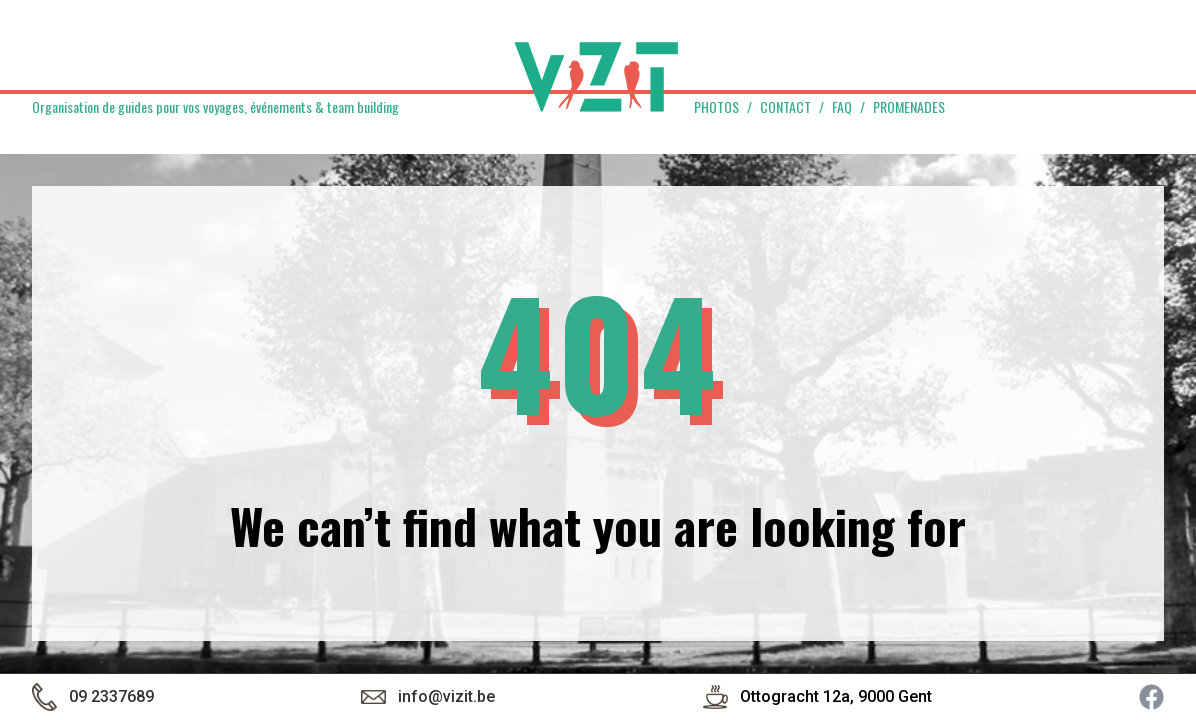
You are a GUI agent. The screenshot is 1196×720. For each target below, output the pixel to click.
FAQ (842, 107)
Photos (716, 107)
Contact (785, 107)
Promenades (909, 107)
